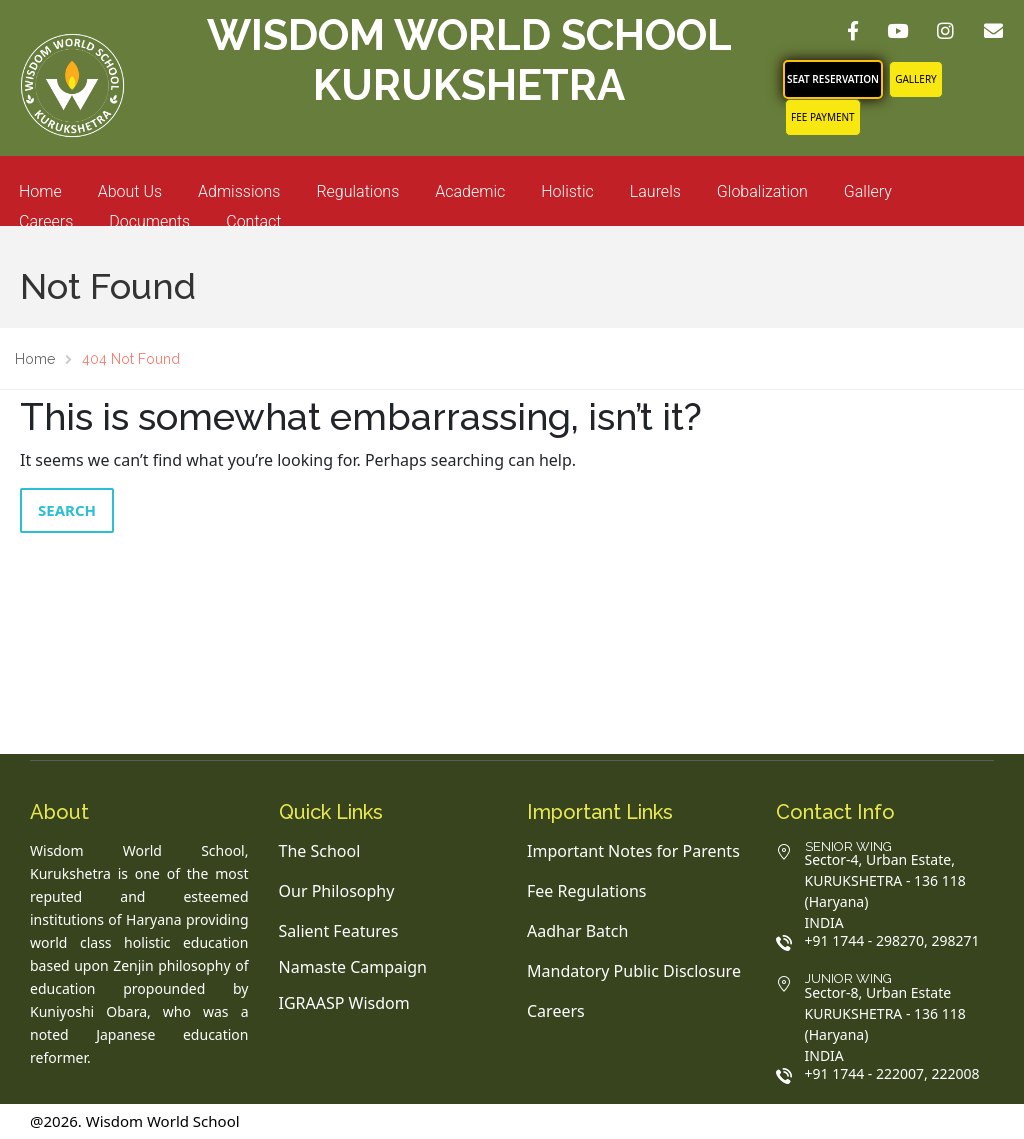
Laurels (655, 191)
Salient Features (339, 931)
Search (67, 510)
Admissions (239, 191)
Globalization (762, 191)
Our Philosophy (337, 891)
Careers (46, 221)
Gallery (916, 79)
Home (40, 191)
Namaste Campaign (353, 967)
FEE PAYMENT (823, 117)
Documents (149, 221)
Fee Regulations (586, 891)
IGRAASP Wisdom (344, 1003)
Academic (470, 191)
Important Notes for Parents (633, 851)
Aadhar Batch (577, 931)
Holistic (567, 191)
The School (320, 851)
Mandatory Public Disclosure (634, 971)
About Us (130, 191)
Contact (253, 221)
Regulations (357, 191)
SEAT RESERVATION (833, 79)
